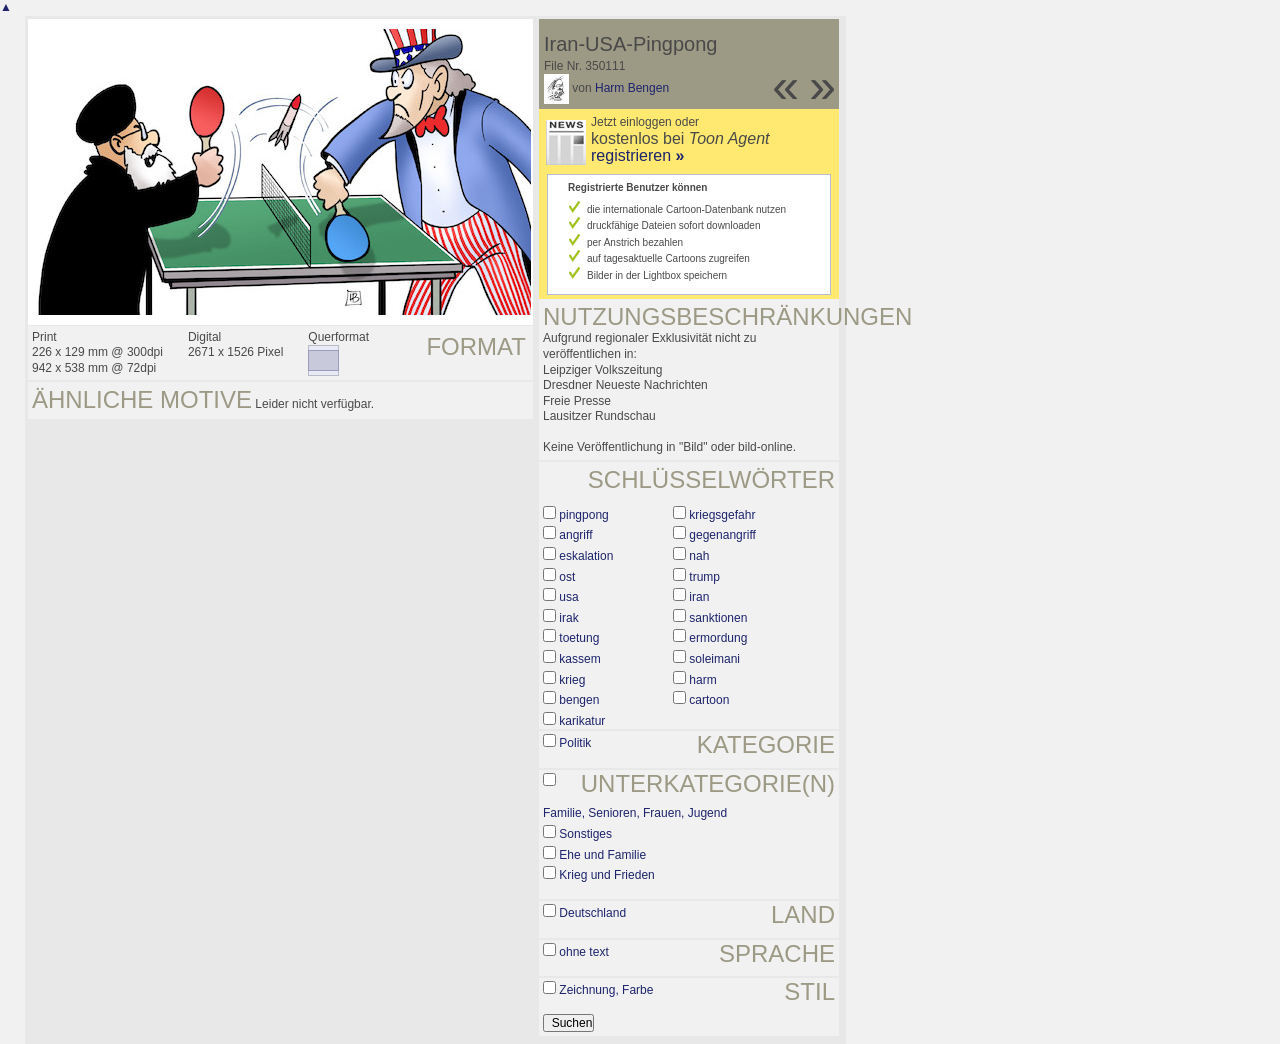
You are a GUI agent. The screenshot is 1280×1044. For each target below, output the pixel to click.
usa (568, 597)
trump (704, 577)
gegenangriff (722, 535)
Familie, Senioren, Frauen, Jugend (635, 813)
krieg (572, 680)
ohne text (583, 952)
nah (699, 556)
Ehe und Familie (602, 855)
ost (567, 577)
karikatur (582, 721)
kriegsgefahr (722, 515)
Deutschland (592, 913)
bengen (579, 700)
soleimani (714, 659)
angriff (575, 535)
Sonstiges (585, 834)
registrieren (637, 155)
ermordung (718, 638)
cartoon (709, 700)
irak (568, 618)
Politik (575, 743)
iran (699, 597)
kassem (579, 659)
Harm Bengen (632, 88)
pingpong (583, 515)
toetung (579, 638)
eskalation (586, 556)
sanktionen (718, 618)
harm (702, 680)
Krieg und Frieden (606, 875)
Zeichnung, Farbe (606, 990)
